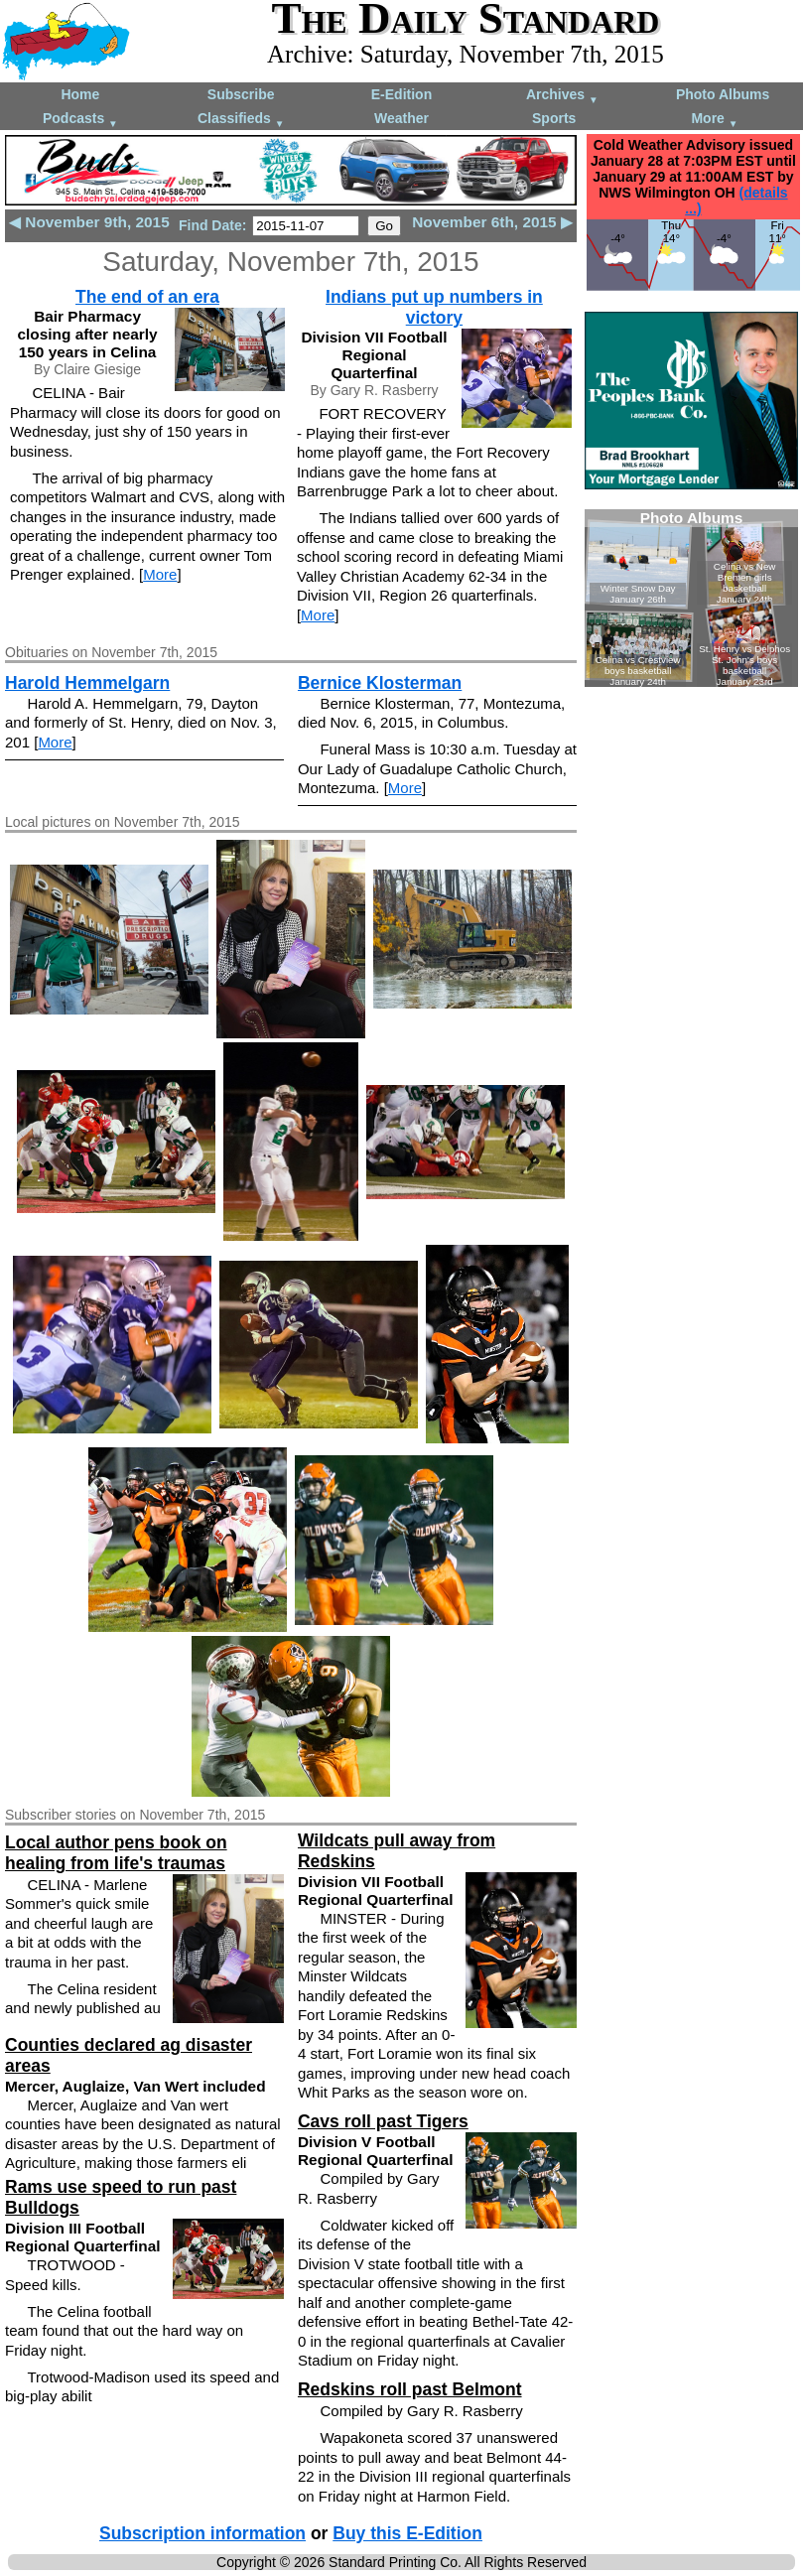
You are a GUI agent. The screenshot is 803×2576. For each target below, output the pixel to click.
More (714, 119)
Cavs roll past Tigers (383, 2121)
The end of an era (147, 297)
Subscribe (241, 94)
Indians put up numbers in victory (434, 307)
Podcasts (80, 119)
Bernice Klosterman (380, 683)
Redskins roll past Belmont (410, 2389)
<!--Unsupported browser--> (691, 598)
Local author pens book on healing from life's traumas (116, 1852)
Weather (401, 118)
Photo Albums (722, 94)
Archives (562, 95)
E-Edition (401, 94)
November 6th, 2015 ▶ (492, 221)
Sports (554, 118)
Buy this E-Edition (407, 2533)
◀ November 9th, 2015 (89, 221)
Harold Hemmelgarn (87, 683)
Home (80, 94)
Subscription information (202, 2533)
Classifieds (241, 119)
